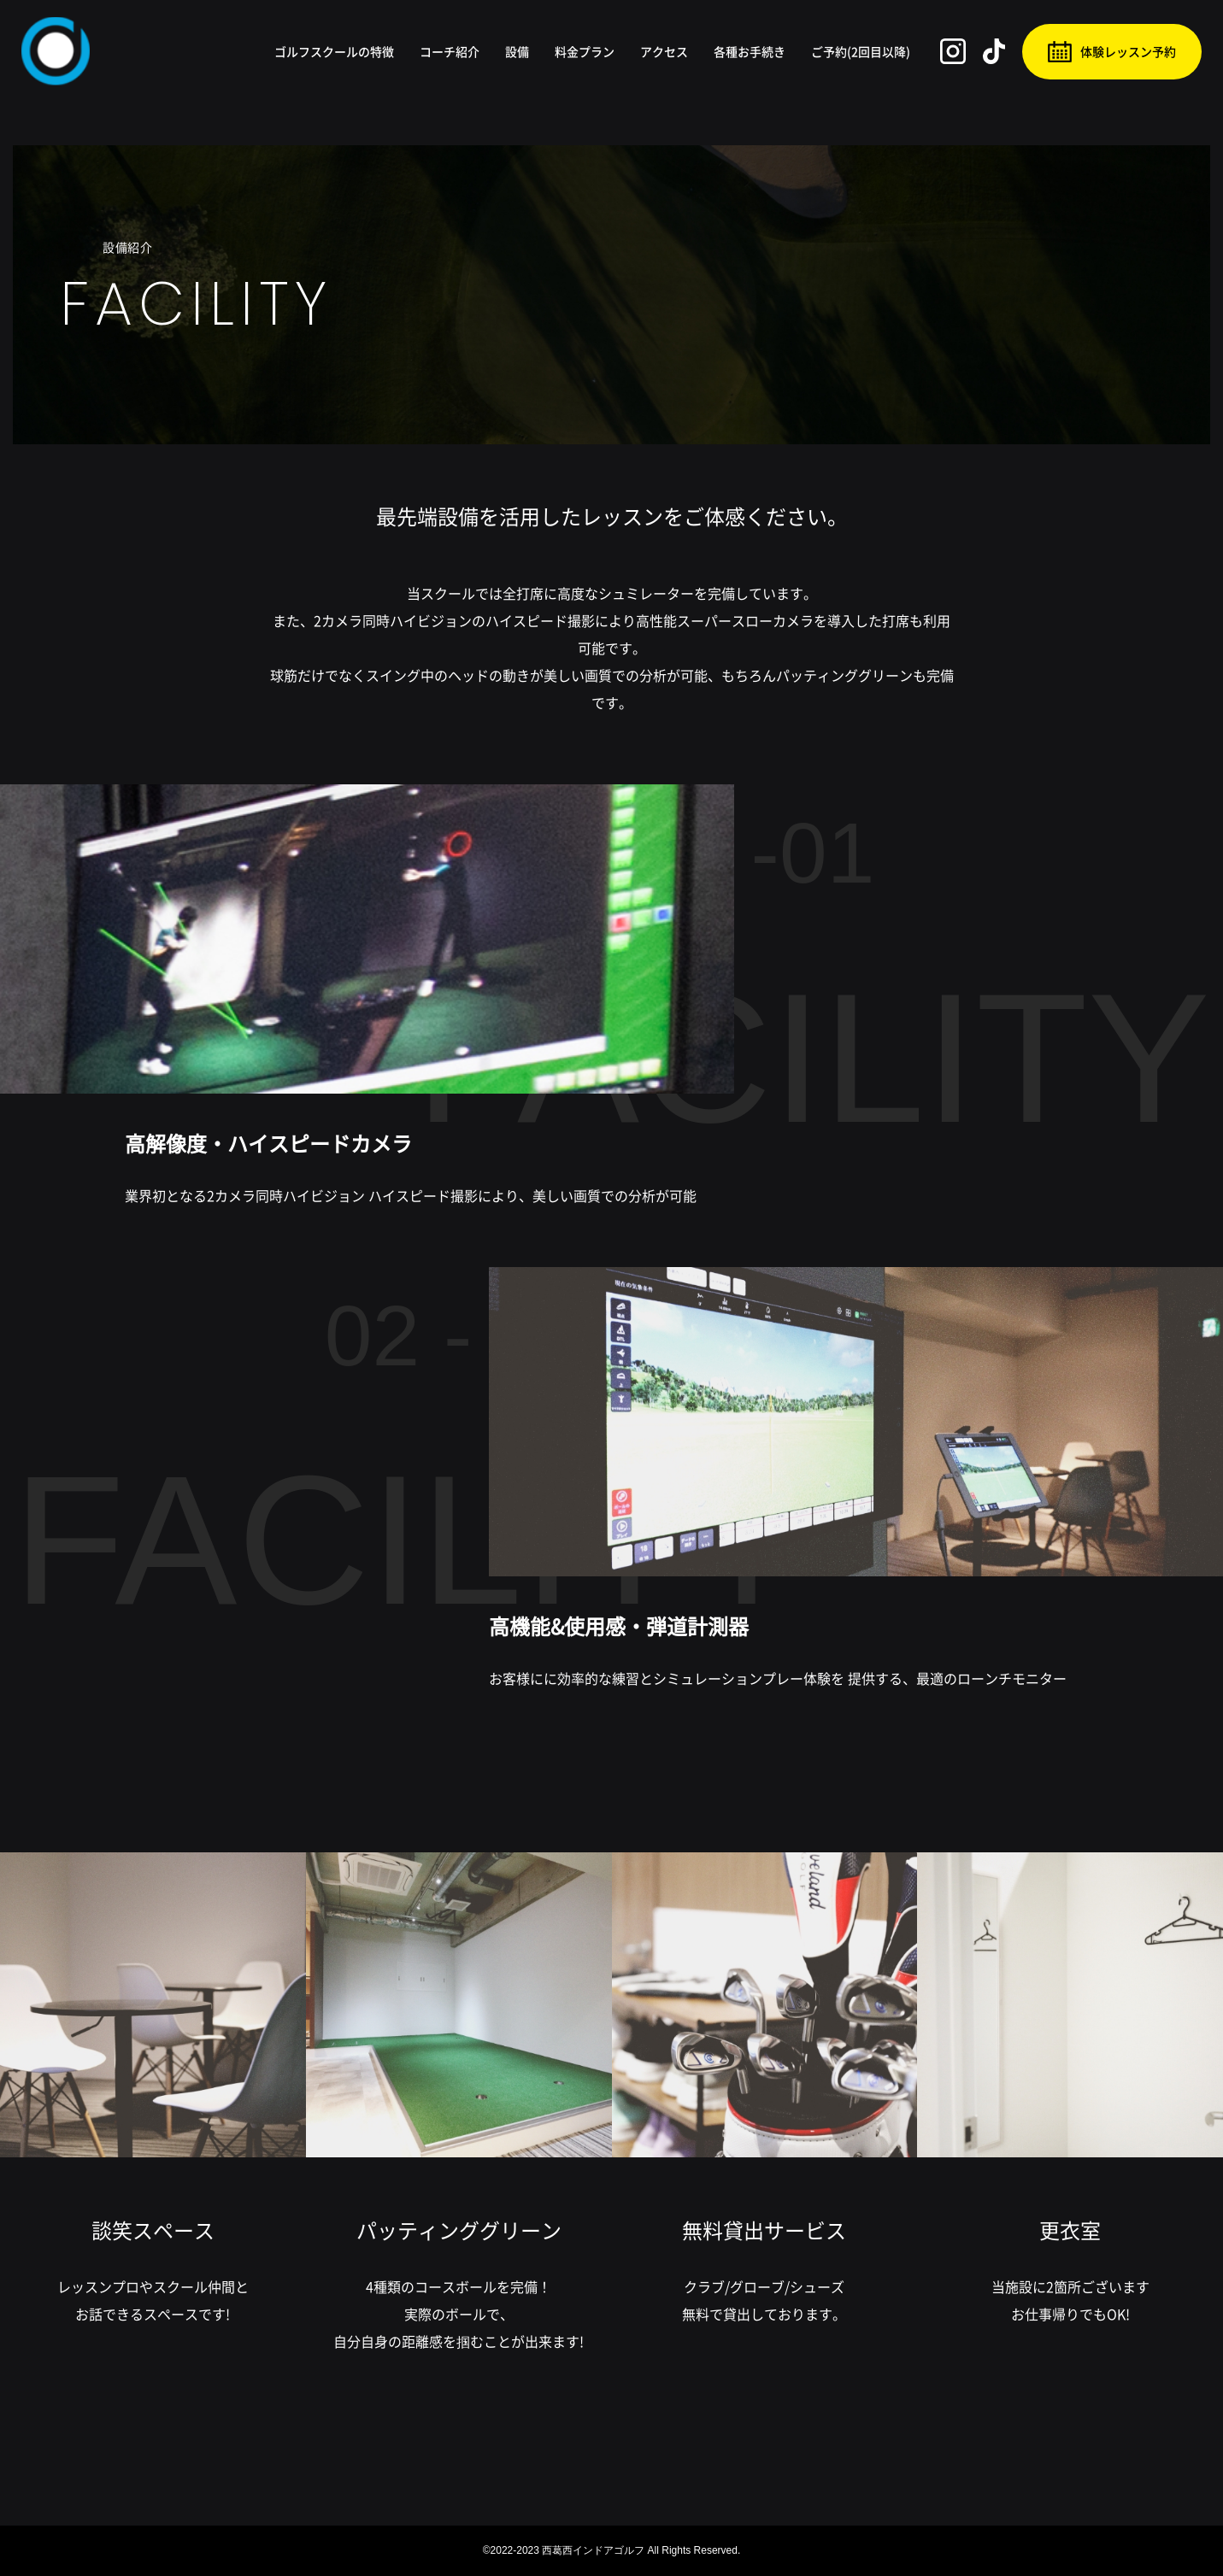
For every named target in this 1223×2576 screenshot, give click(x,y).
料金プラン (584, 51)
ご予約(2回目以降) (860, 51)
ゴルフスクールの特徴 (334, 51)
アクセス (664, 51)
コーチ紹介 (449, 51)
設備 (517, 51)
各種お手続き (749, 51)
